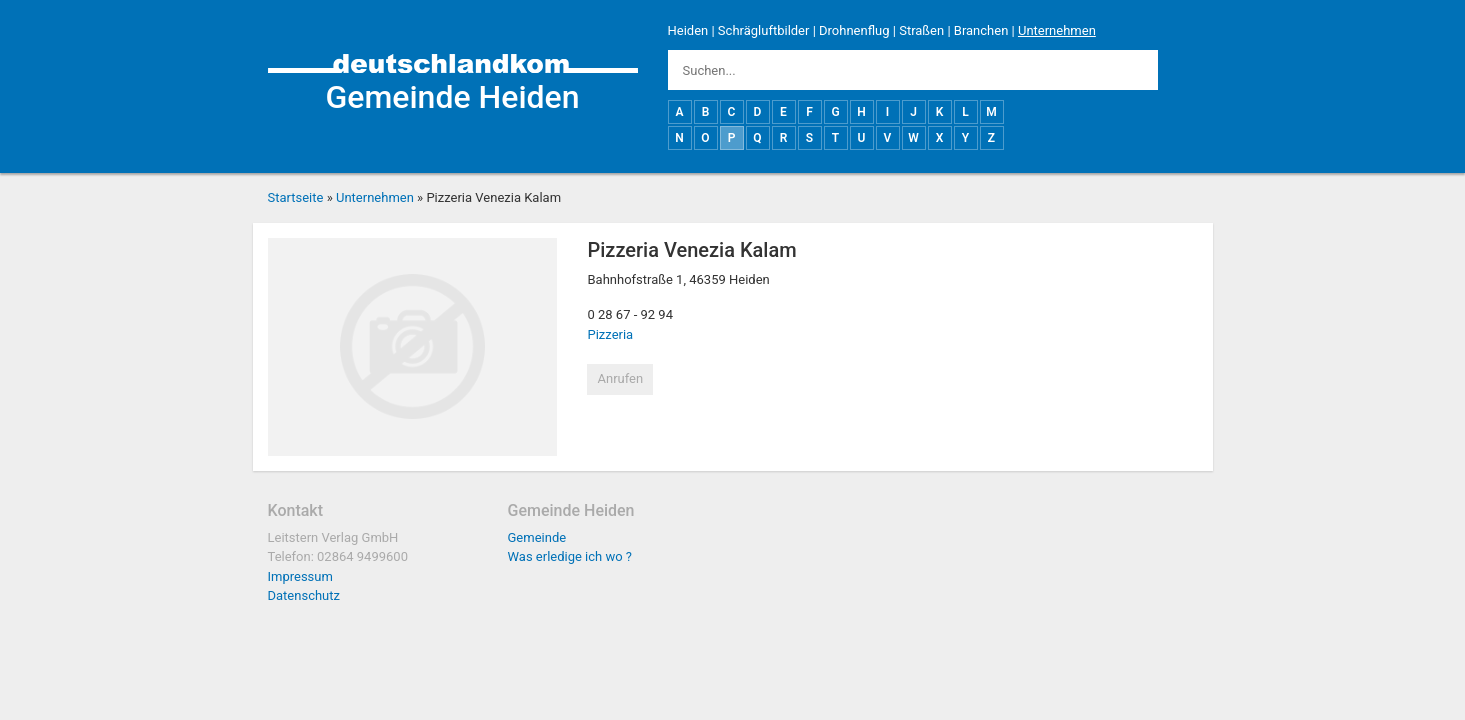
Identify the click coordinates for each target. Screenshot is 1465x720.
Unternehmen (1057, 30)
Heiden (688, 30)
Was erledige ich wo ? (570, 556)
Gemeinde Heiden (452, 97)
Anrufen (620, 378)
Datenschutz (304, 595)
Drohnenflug (854, 30)
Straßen (921, 30)
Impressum (300, 576)
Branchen (981, 30)
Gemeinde (537, 537)
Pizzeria (610, 334)
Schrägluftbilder (764, 30)
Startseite (296, 197)
